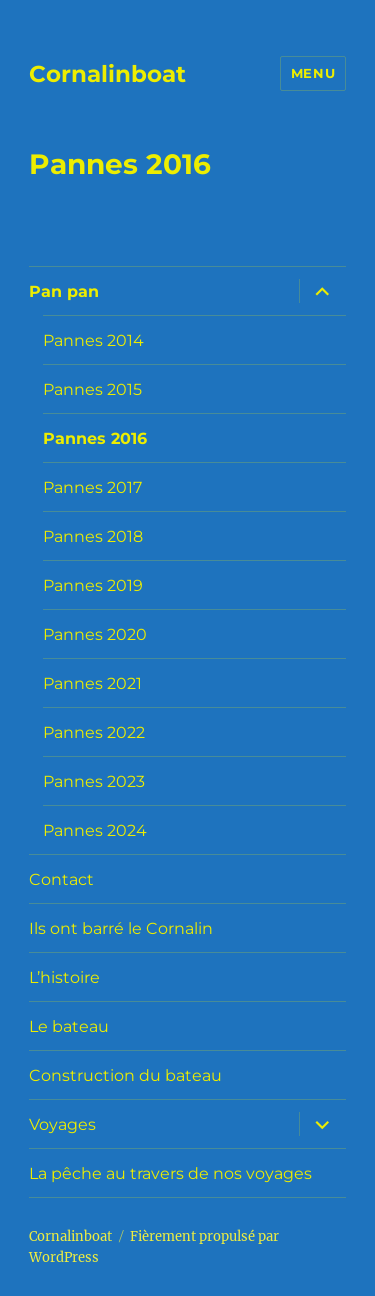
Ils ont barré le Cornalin (121, 928)
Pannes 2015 (92, 389)
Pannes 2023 (94, 781)
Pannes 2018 (93, 536)
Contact (61, 879)
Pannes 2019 (93, 585)
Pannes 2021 (92, 683)
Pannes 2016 (95, 438)
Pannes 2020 (95, 634)
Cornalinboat (107, 74)
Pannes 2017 (92, 487)
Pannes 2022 (94, 732)
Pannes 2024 (95, 830)
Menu (313, 73)
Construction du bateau (125, 1075)
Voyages (62, 1124)
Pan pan (64, 291)
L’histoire (64, 977)
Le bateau (69, 1026)
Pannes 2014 (93, 340)
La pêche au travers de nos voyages (170, 1173)
